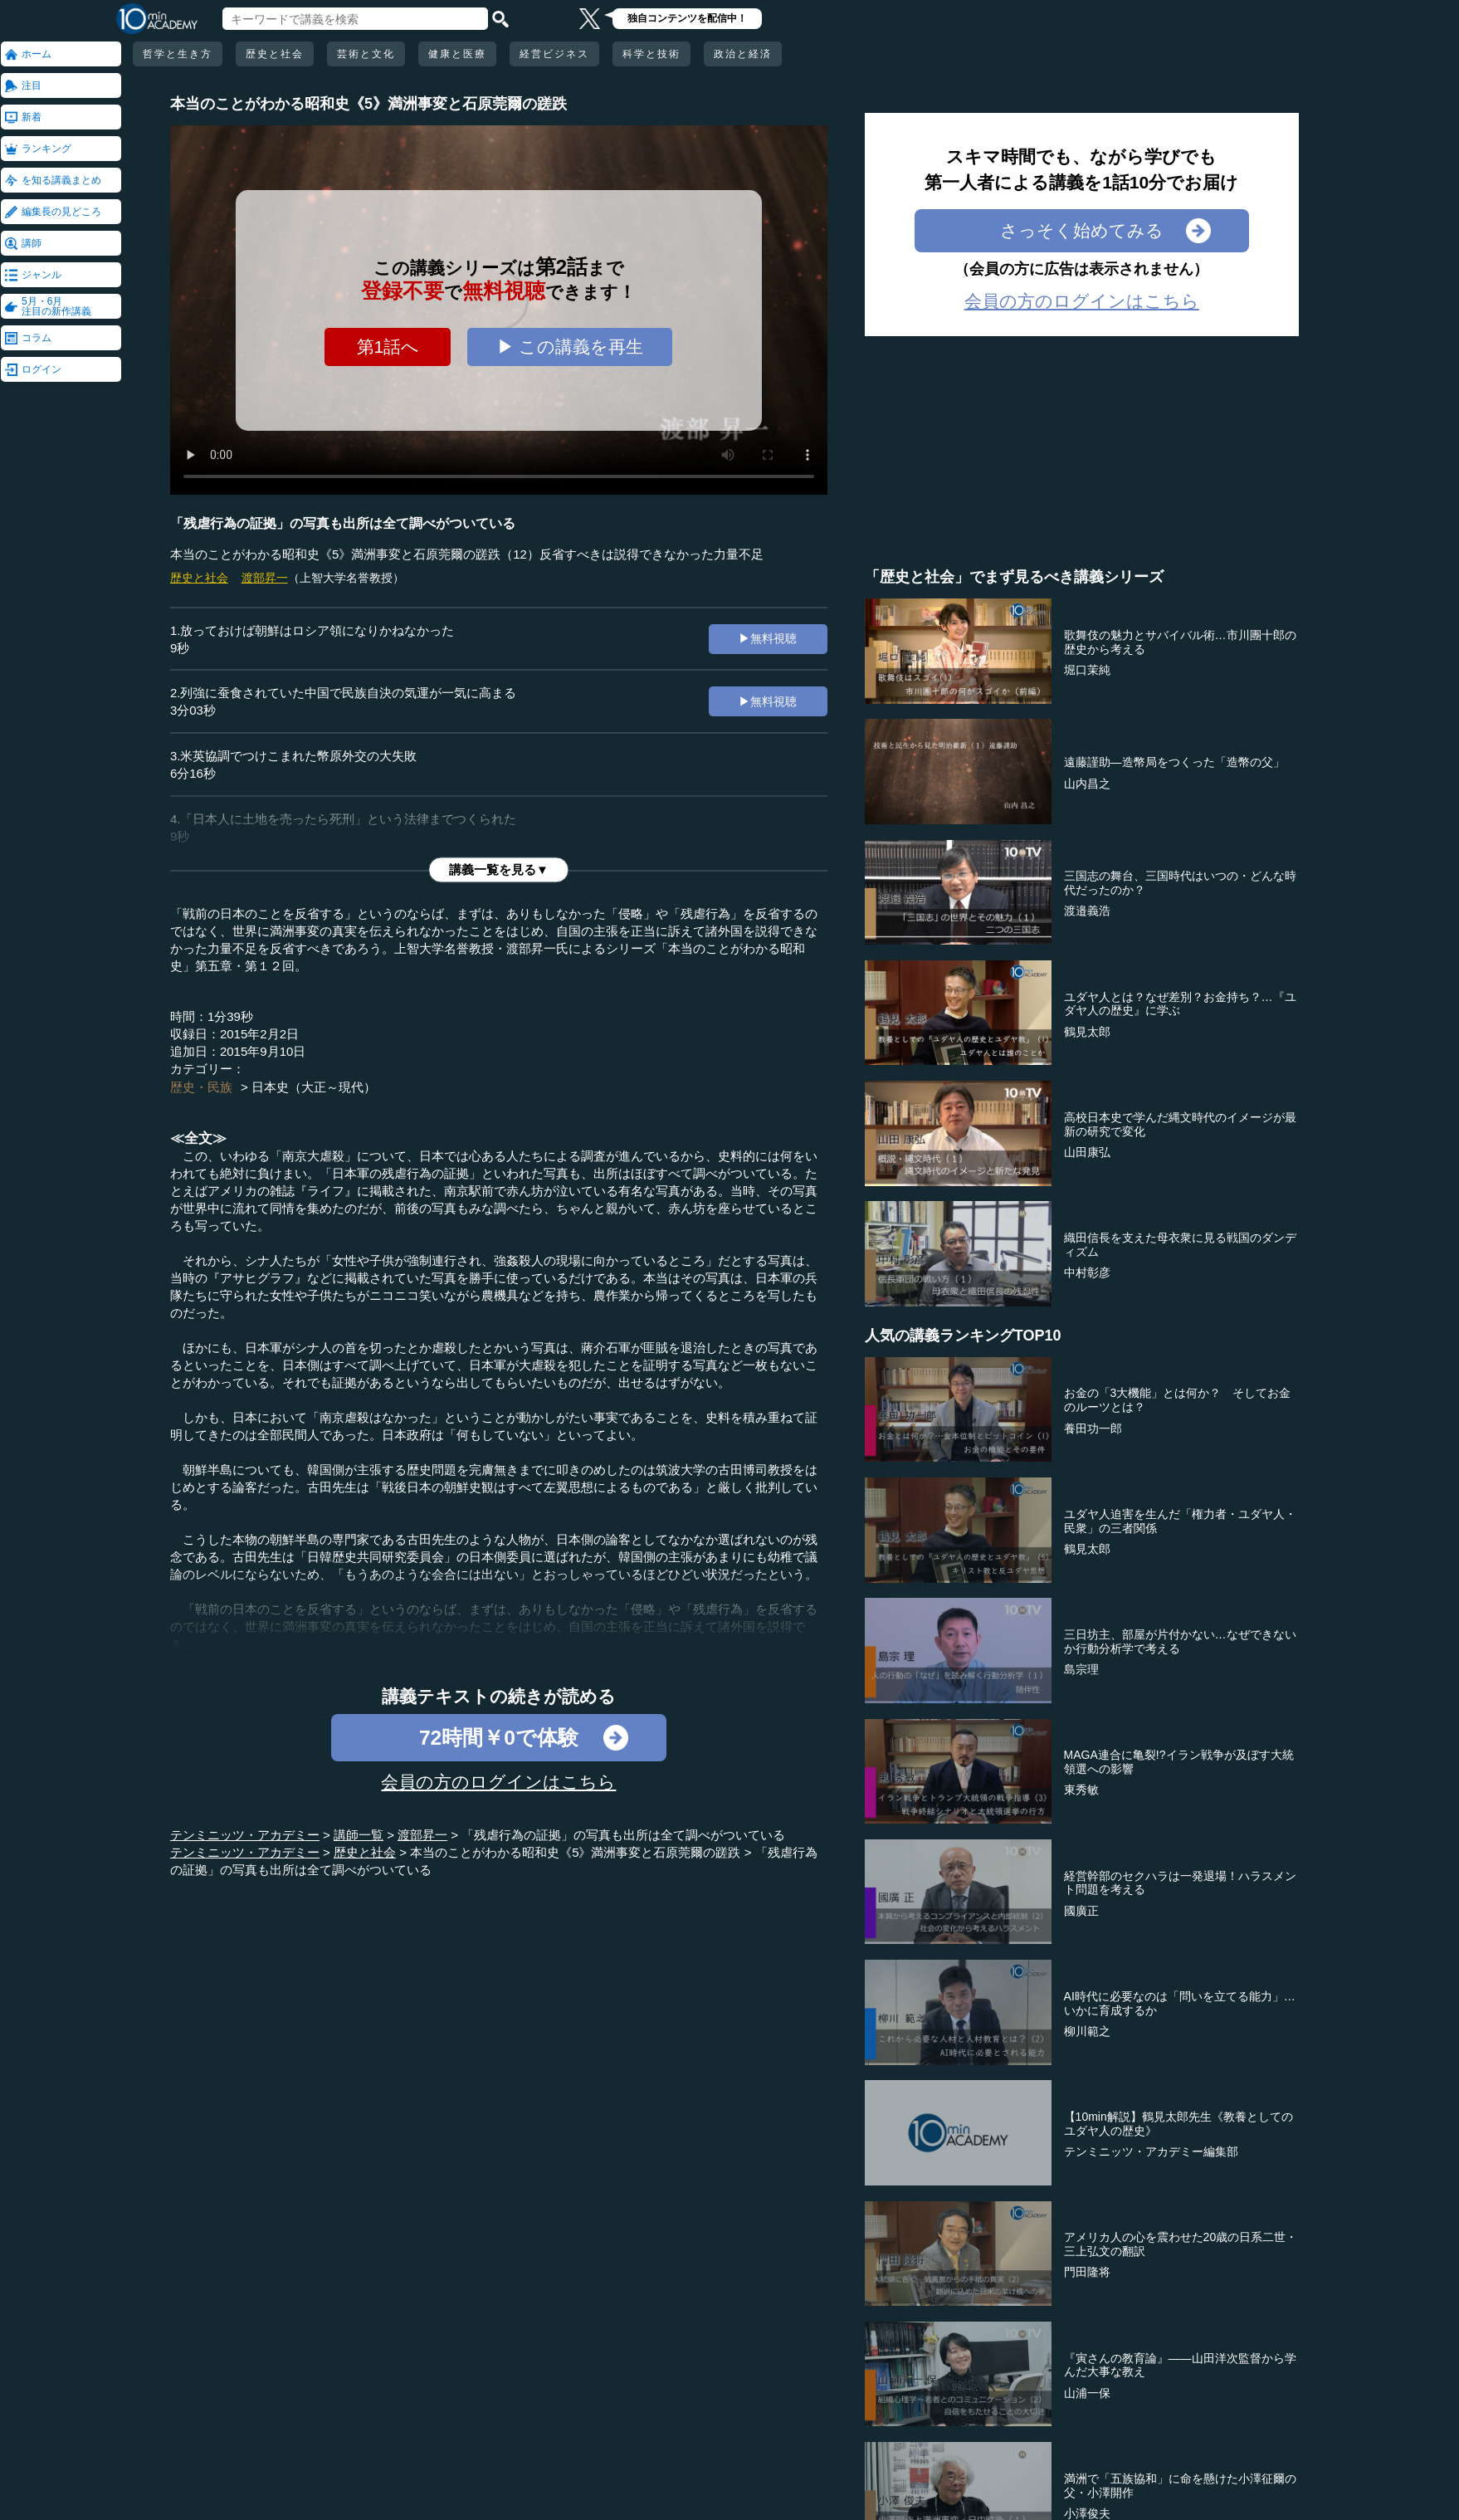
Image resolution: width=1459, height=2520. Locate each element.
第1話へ (388, 346)
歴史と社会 (275, 54)
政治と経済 (743, 54)
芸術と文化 (366, 54)
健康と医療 (457, 54)
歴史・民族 (201, 1087)
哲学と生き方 (177, 54)
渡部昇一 (265, 577)
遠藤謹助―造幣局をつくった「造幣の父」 (1174, 762)
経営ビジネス (554, 54)
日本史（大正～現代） (313, 1087)
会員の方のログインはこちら (498, 1781)
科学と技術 (651, 54)
